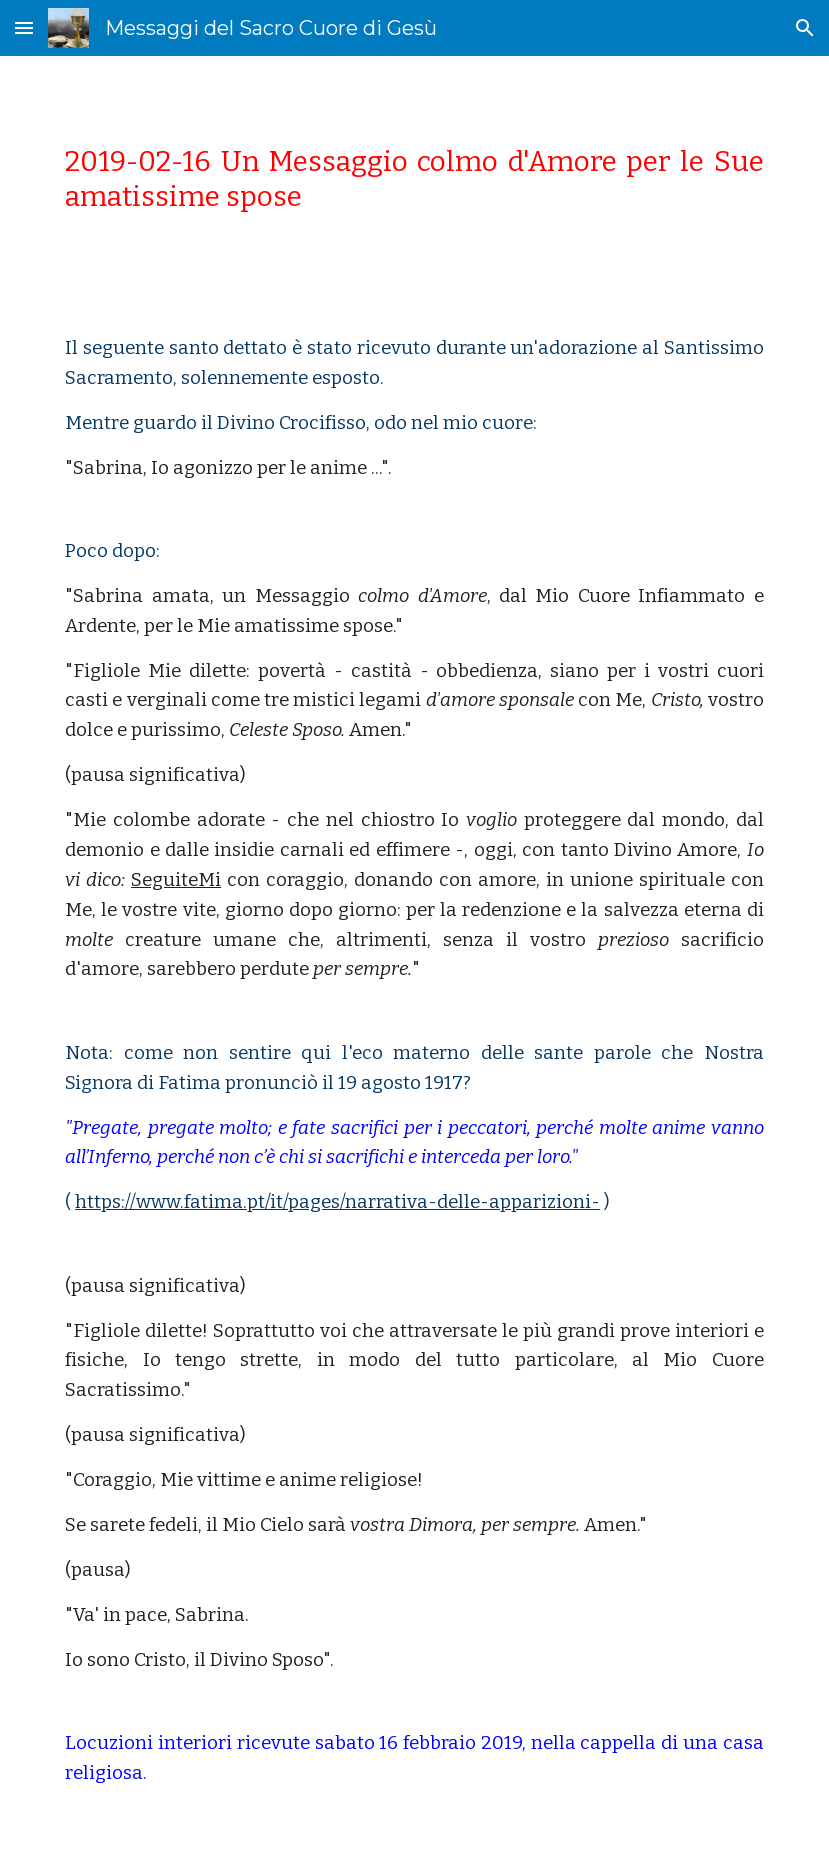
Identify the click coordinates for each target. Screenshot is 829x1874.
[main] (414, 179)
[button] (24, 27)
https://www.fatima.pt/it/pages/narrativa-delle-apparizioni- (337, 1202)
